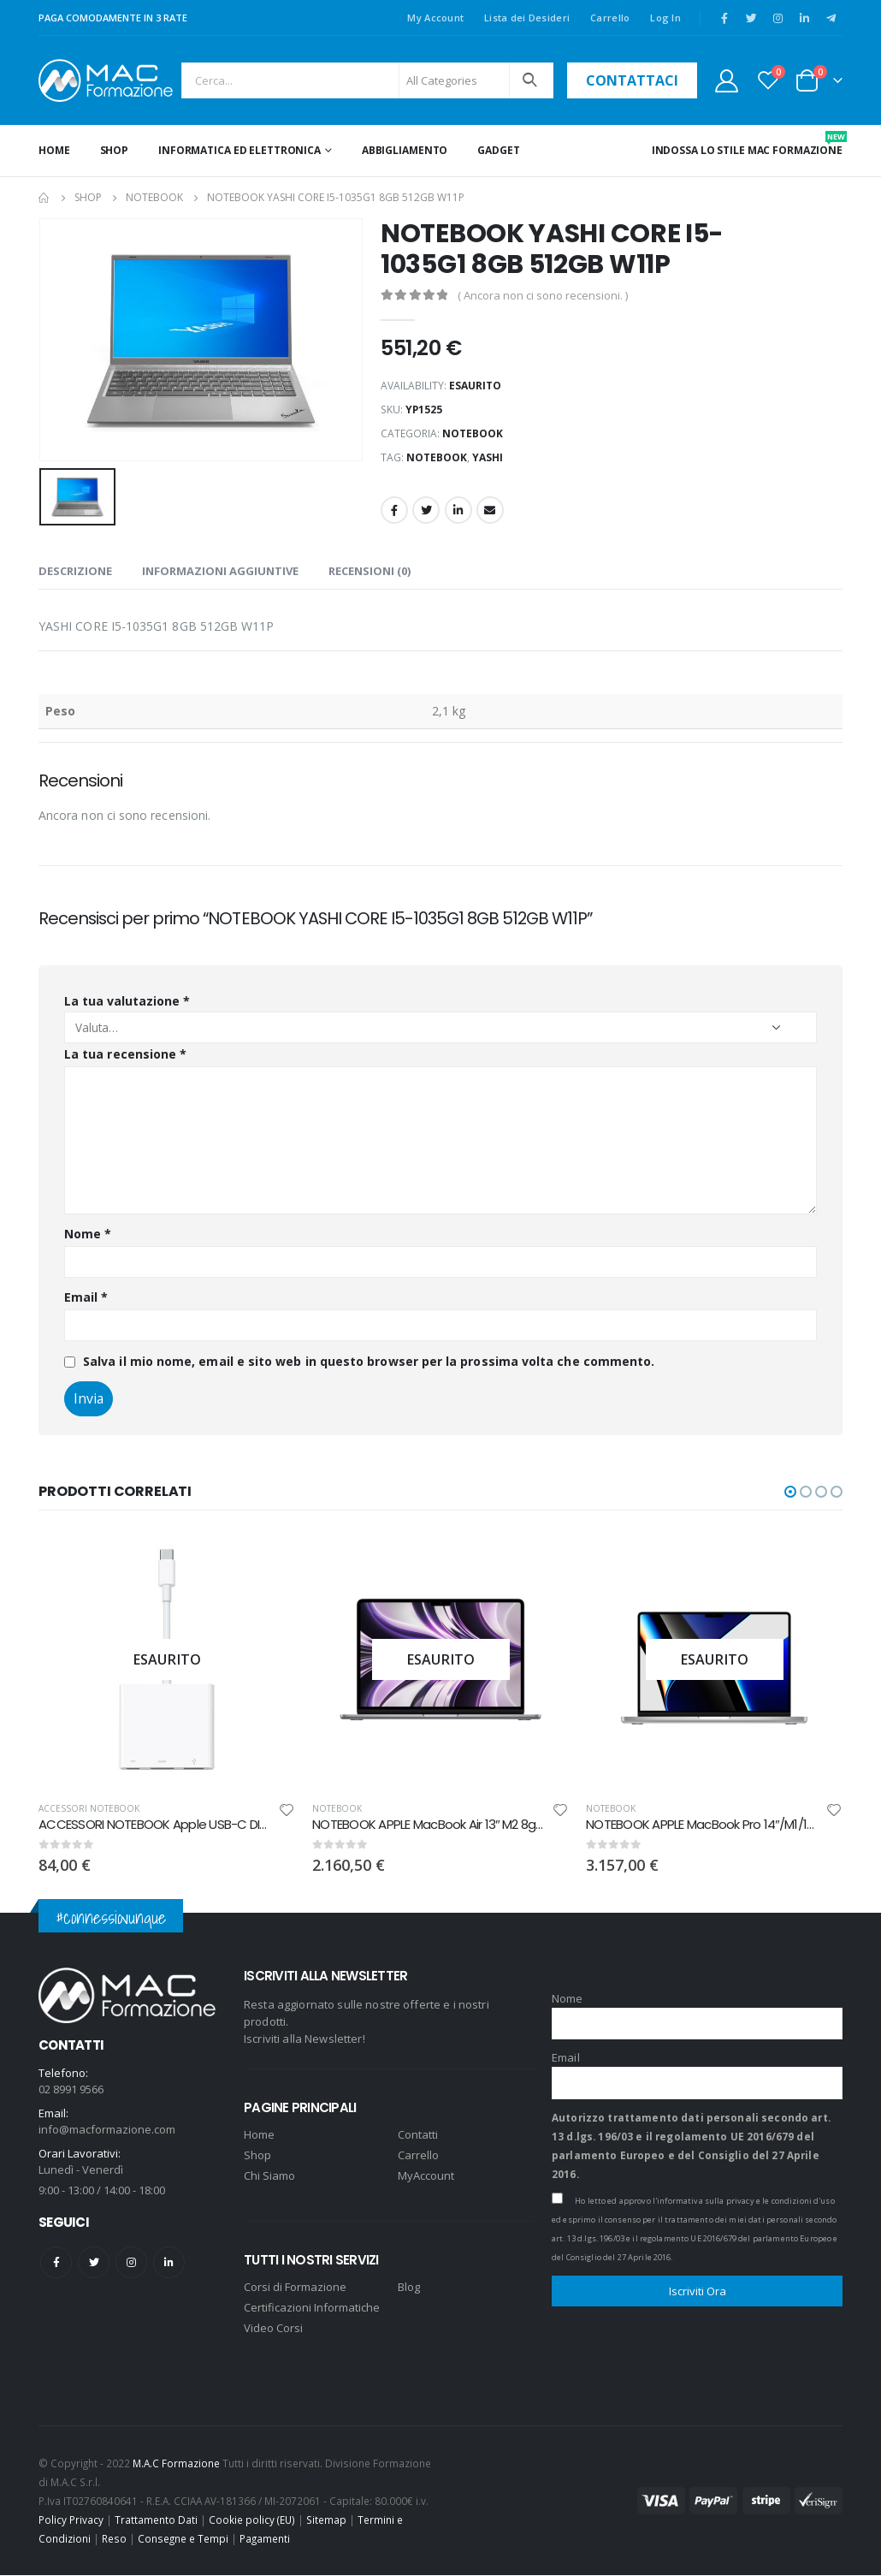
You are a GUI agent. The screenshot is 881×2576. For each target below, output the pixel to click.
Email (490, 510)
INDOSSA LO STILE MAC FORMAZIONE (747, 144)
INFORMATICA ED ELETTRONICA (239, 150)
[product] (360, 1659)
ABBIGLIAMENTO (404, 150)
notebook (436, 457)
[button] (790, 1491)
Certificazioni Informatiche (312, 2308)
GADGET (498, 150)
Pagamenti (264, 2539)
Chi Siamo (269, 2176)
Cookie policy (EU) (252, 2520)
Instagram (131, 2263)
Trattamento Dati (156, 2520)
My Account (435, 17)
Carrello (610, 17)
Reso (114, 2539)
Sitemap (326, 2520)
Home (54, 150)
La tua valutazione (127, 1001)
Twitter (426, 510)
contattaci (632, 80)
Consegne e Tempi (183, 2539)
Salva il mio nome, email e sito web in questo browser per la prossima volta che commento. (368, 1361)
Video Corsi (273, 2328)
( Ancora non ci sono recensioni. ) (543, 295)
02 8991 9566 (70, 2090)
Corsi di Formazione (295, 2287)
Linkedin (169, 2263)
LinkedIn (458, 510)
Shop (114, 150)
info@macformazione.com (106, 2130)
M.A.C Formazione (176, 2464)
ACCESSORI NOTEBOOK (282, 1808)
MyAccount (426, 2176)
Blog (409, 2287)
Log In (665, 17)
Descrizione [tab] (75, 571)
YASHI (487, 457)
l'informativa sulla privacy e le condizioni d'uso (744, 2200)
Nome (87, 1234)
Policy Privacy (70, 2520)
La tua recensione (125, 1054)
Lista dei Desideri (527, 17)
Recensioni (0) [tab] (369, 571)
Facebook (394, 510)
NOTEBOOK (472, 433)
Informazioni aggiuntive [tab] (220, 571)
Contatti (418, 2135)
